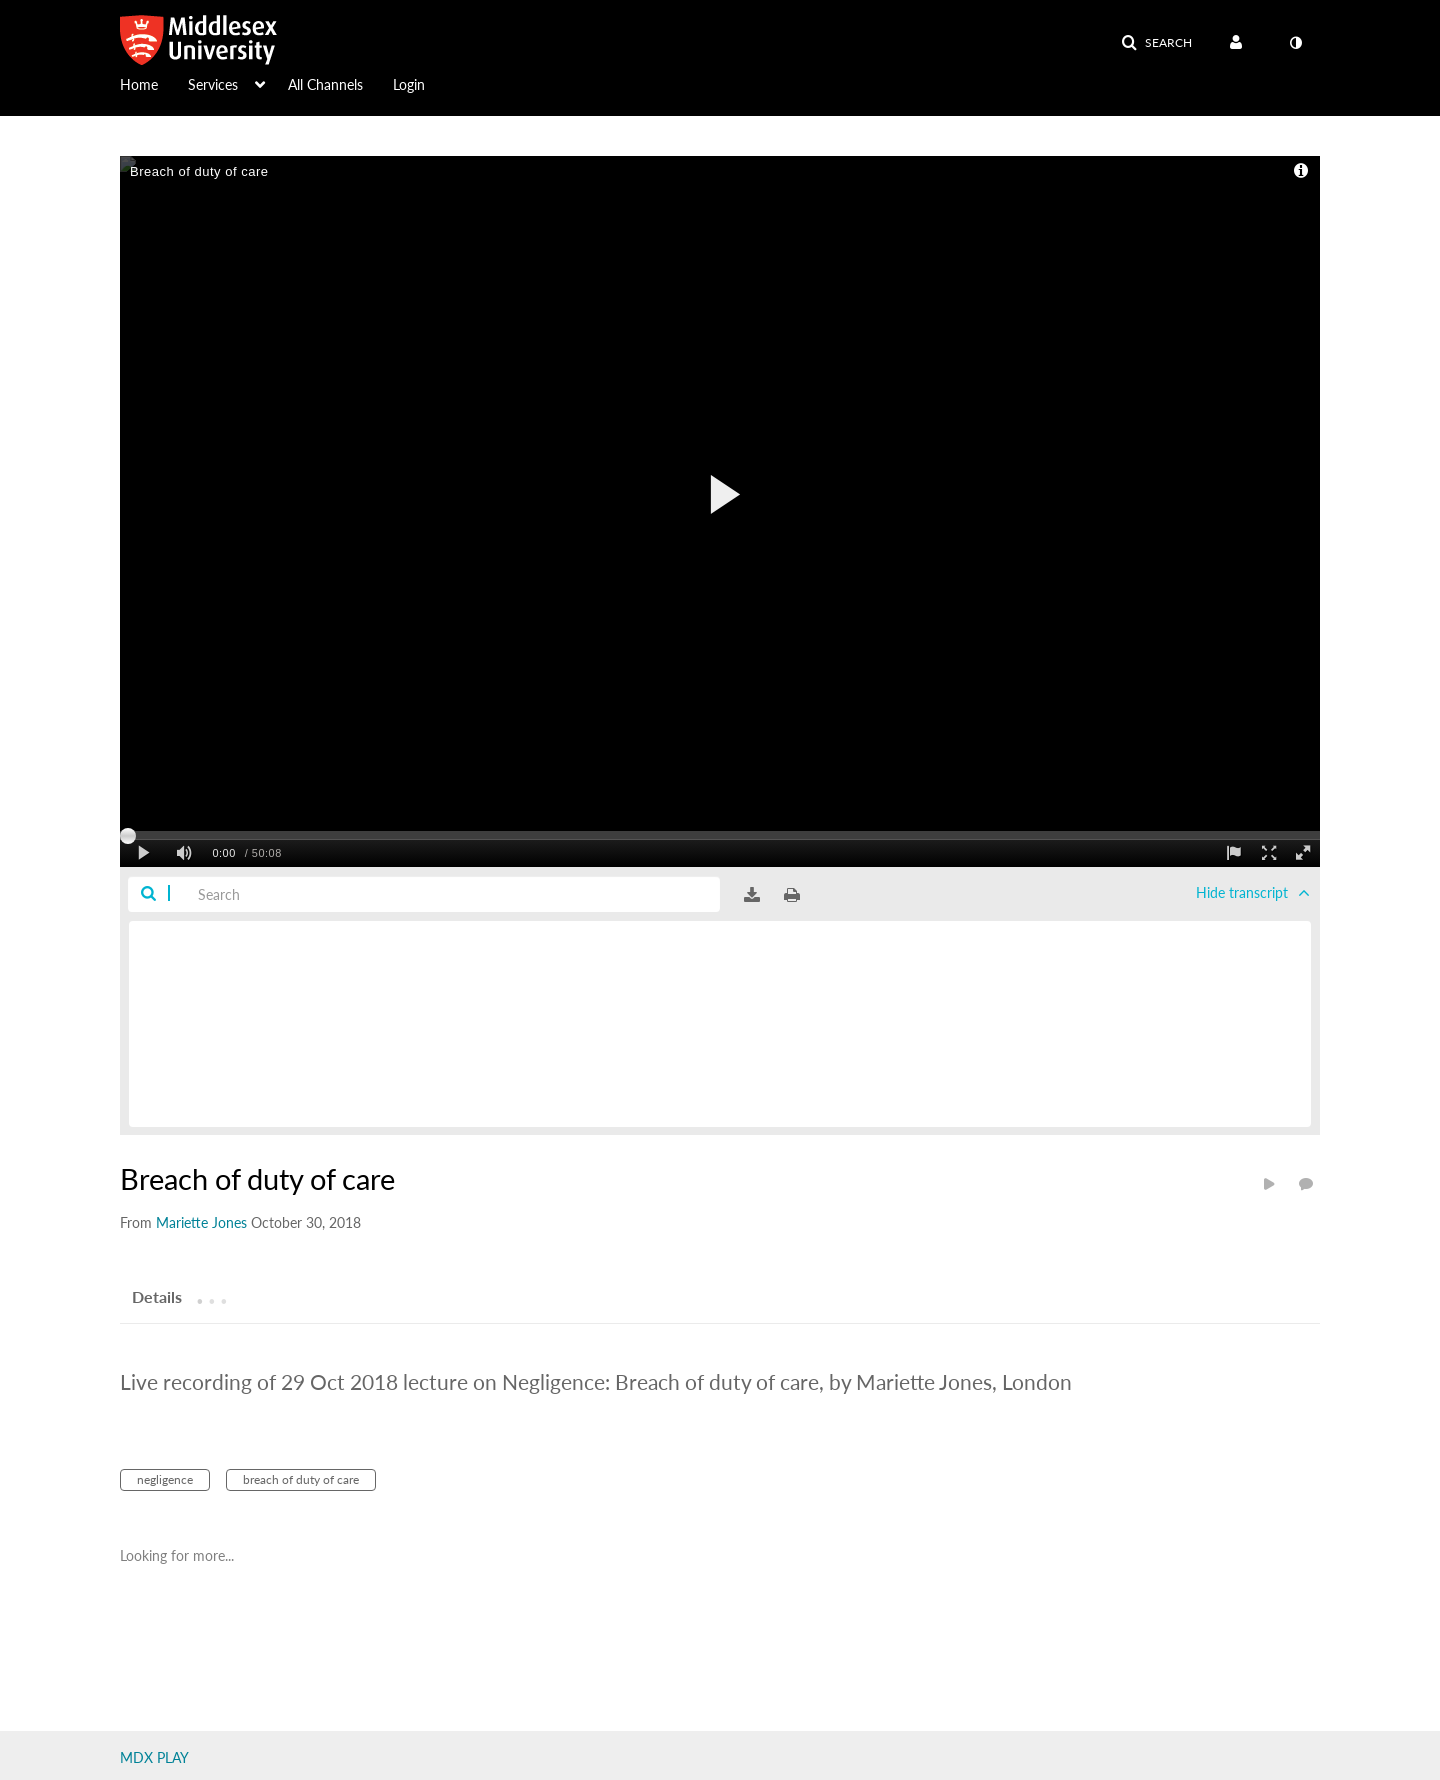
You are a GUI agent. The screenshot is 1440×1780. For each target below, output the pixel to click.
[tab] (157, 1296)
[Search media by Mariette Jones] (201, 1222)
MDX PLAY (154, 1757)
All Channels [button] (325, 84)
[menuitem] (154, 83)
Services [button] (213, 84)
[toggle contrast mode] (1295, 43)
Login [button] (409, 84)
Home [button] (139, 84)
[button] (1156, 43)
